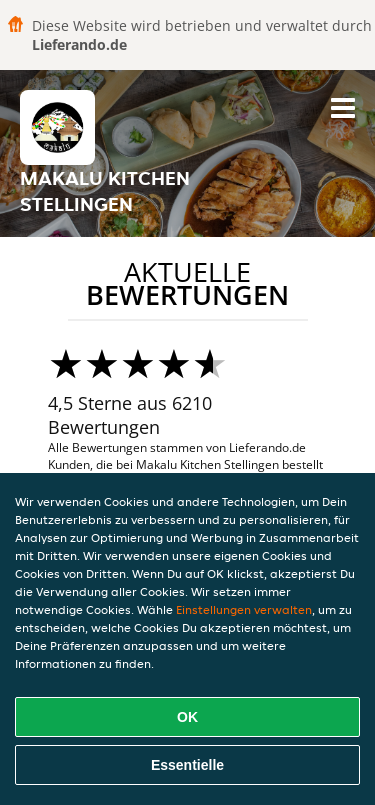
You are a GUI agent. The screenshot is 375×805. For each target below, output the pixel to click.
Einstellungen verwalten (244, 609)
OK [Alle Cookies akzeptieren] (187, 717)
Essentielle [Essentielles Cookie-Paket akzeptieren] (187, 765)
